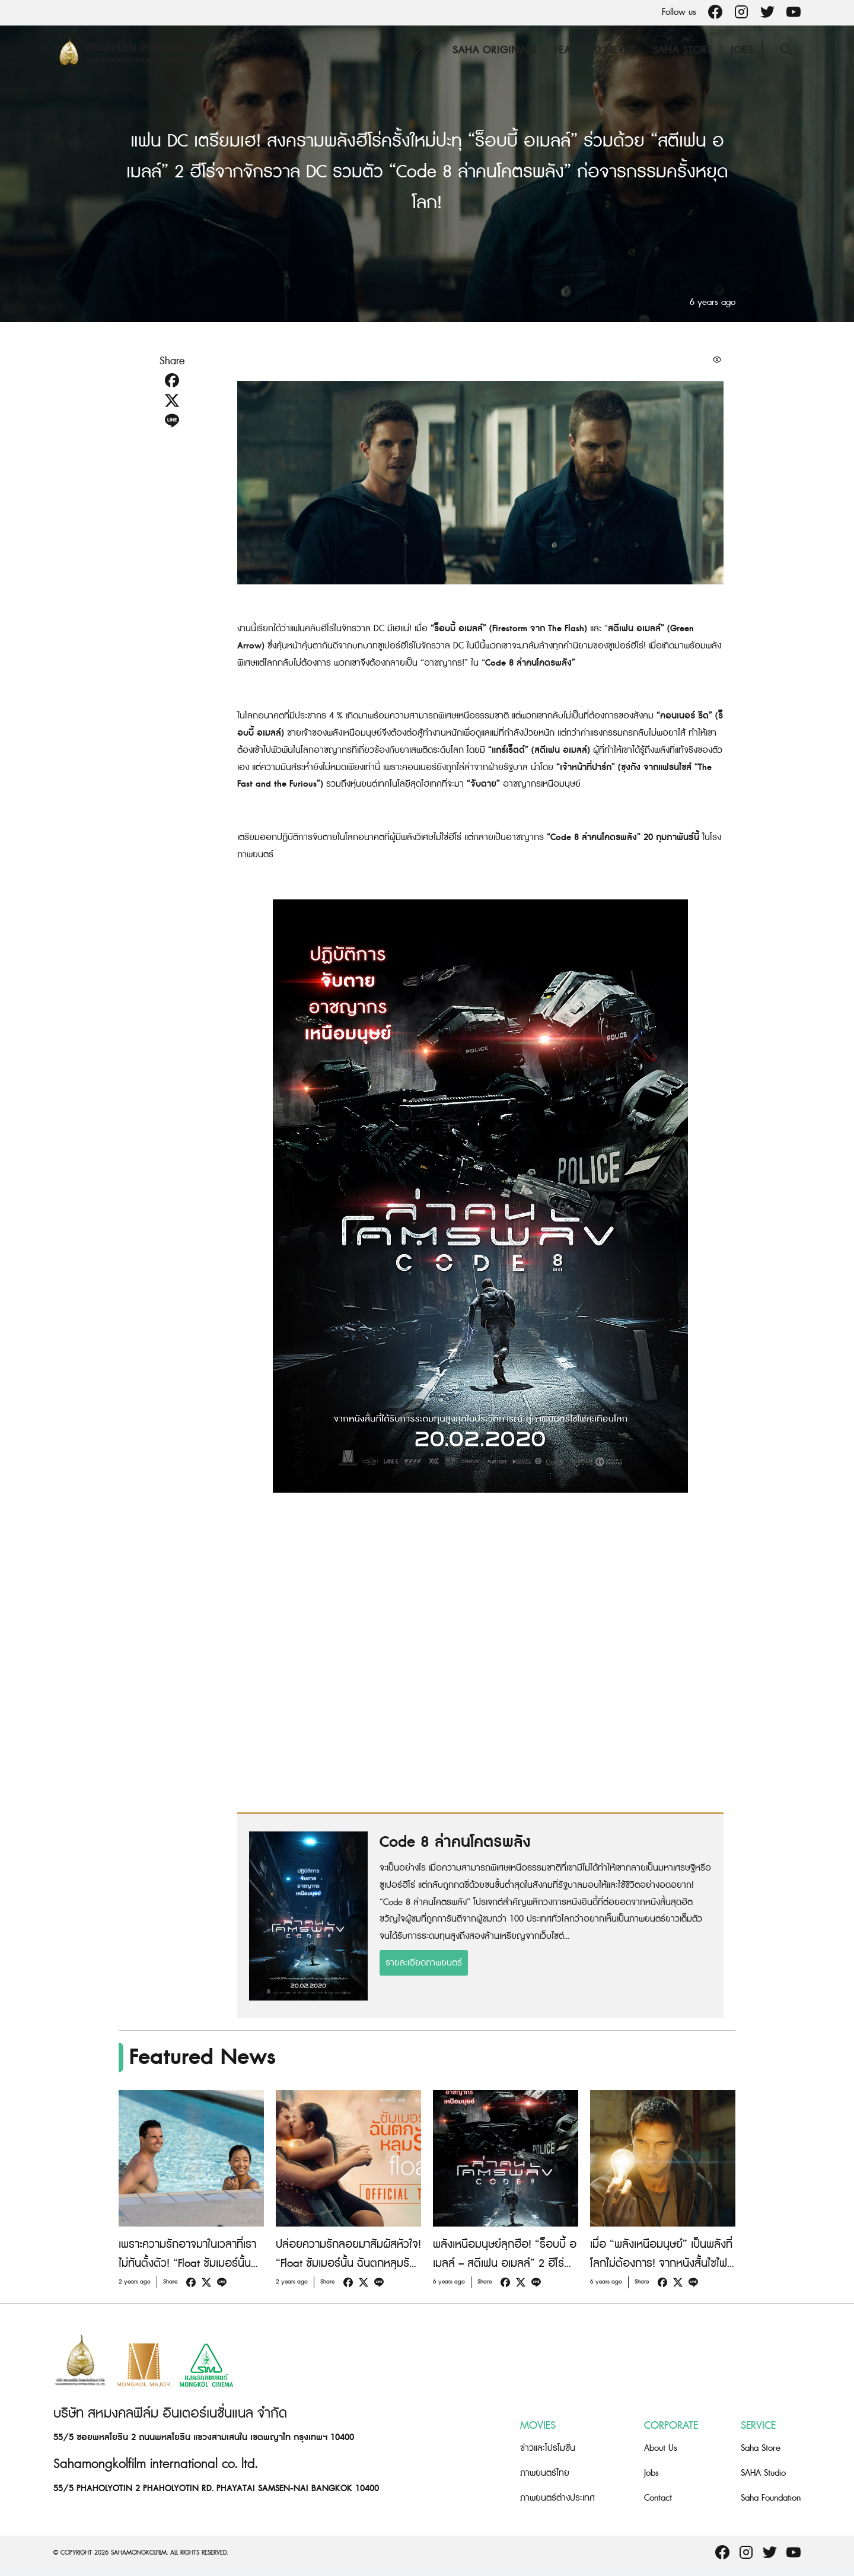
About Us (660, 2448)
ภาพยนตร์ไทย (544, 2473)
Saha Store (682, 50)
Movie (418, 50)
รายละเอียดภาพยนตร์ (423, 1963)
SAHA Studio (763, 2473)
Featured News (594, 50)
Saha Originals (494, 50)
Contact (658, 2498)
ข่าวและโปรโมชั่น (547, 2448)
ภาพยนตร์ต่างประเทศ (557, 2498)
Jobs (742, 50)
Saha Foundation (771, 2498)
